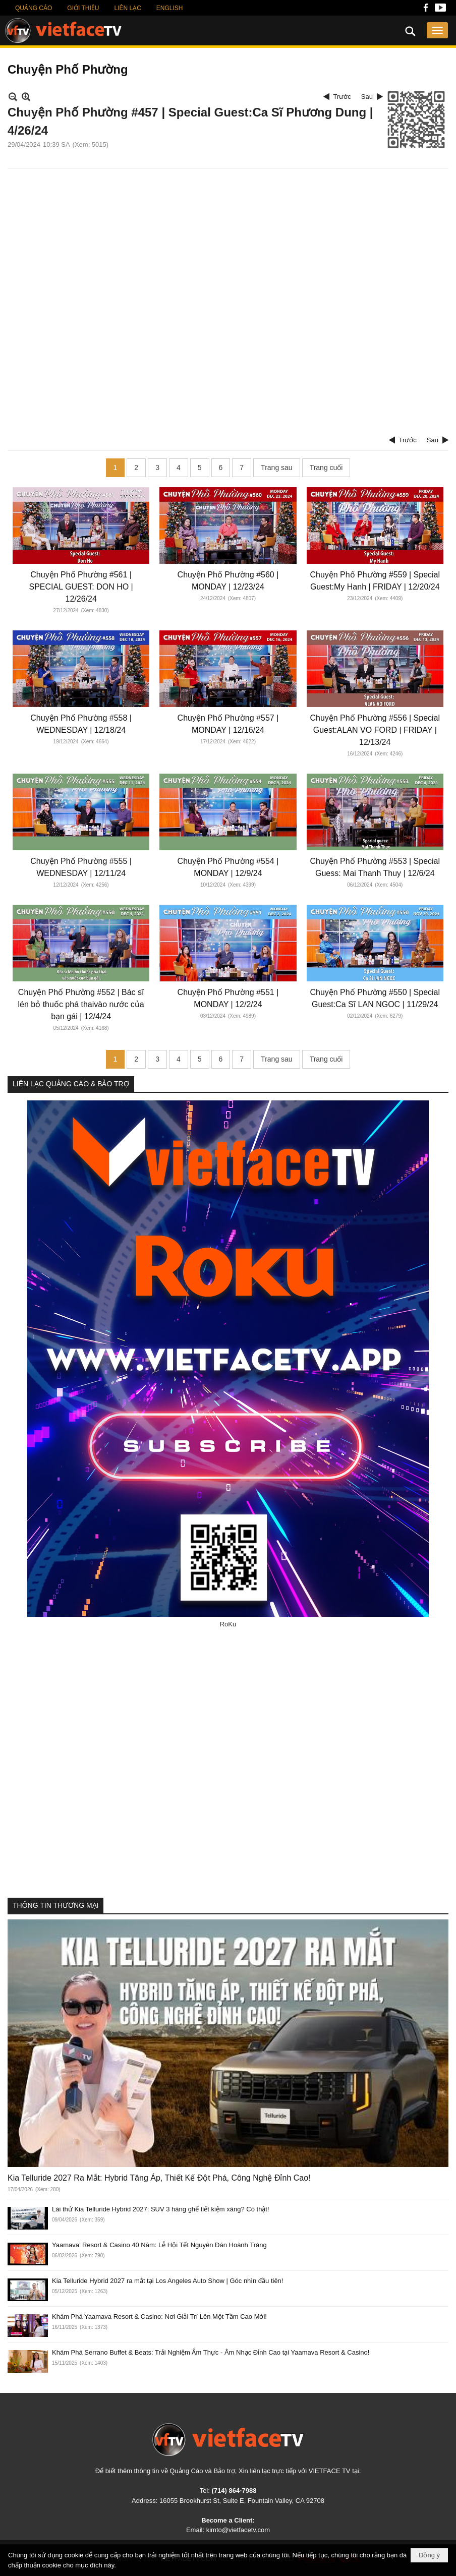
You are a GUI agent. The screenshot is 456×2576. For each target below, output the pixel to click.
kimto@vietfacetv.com (238, 2530)
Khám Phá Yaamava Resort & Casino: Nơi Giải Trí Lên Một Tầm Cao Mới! (159, 2316)
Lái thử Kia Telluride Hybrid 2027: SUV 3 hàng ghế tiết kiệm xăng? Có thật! (160, 2209)
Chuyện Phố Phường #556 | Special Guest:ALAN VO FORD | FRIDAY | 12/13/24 (375, 730)
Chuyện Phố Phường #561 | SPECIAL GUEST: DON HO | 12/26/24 (81, 586)
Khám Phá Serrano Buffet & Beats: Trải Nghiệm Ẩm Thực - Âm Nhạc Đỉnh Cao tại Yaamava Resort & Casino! (210, 2352)
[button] (437, 30)
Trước (342, 96)
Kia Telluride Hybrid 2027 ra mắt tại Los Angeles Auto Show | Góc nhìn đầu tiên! (167, 2281)
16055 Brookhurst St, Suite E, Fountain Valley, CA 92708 (241, 2500)
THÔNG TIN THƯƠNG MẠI (55, 1905)
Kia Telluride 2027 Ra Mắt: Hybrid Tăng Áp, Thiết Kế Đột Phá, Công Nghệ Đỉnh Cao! (159, 2178)
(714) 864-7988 (233, 2490)
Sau (367, 96)
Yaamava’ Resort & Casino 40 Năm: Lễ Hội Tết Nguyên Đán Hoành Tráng (159, 2245)
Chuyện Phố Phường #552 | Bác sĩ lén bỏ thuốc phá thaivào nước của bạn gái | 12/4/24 (81, 1004)
